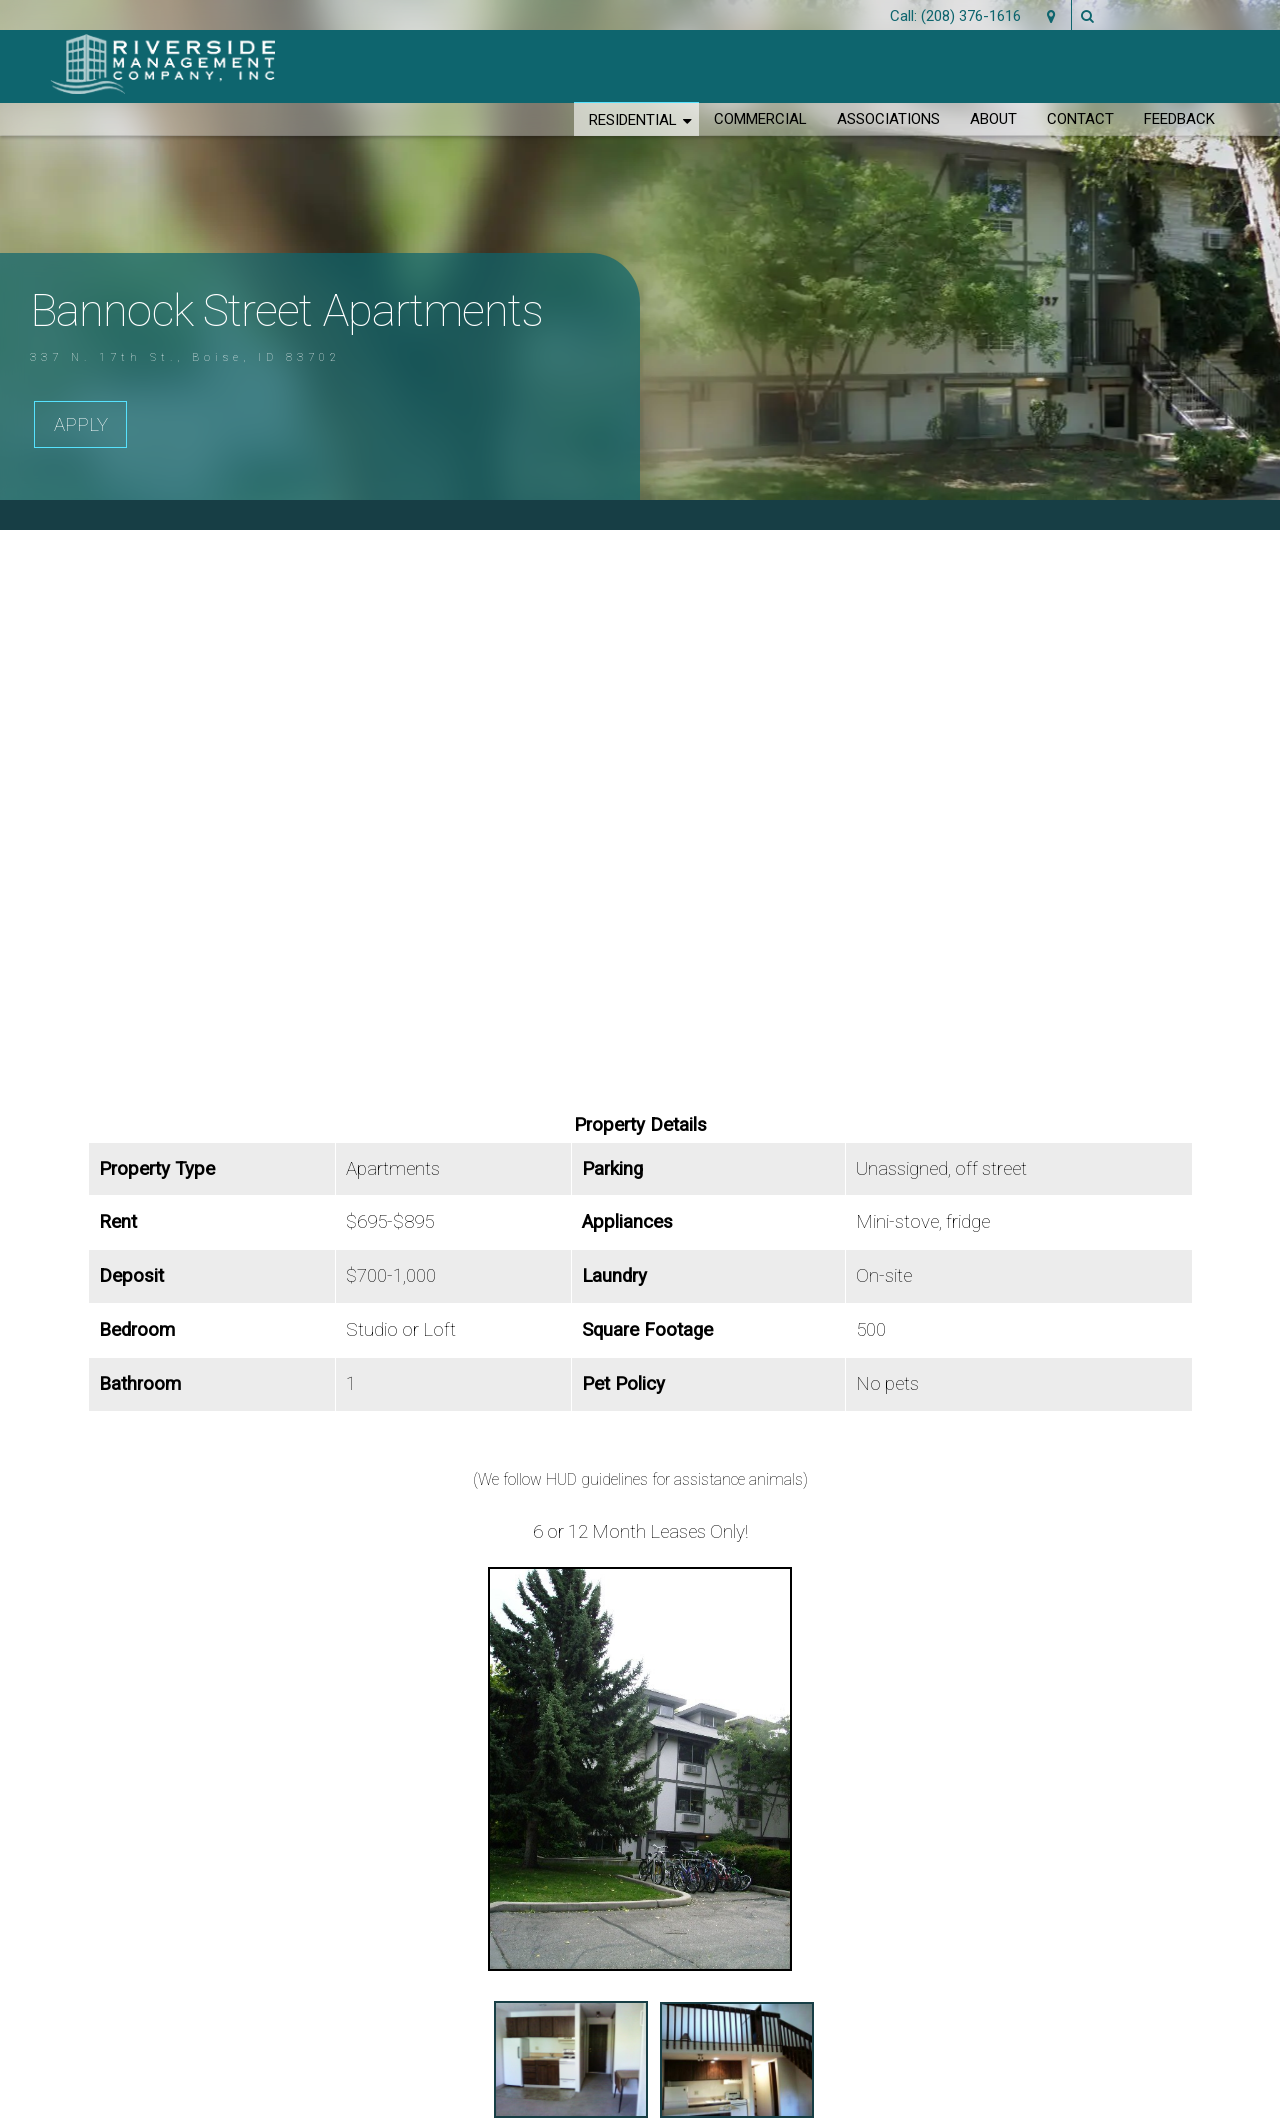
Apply (81, 425)
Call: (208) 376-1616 (955, 16)
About (993, 119)
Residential (633, 120)
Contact (1080, 119)
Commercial (760, 119)
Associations (888, 119)
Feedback (1179, 119)
